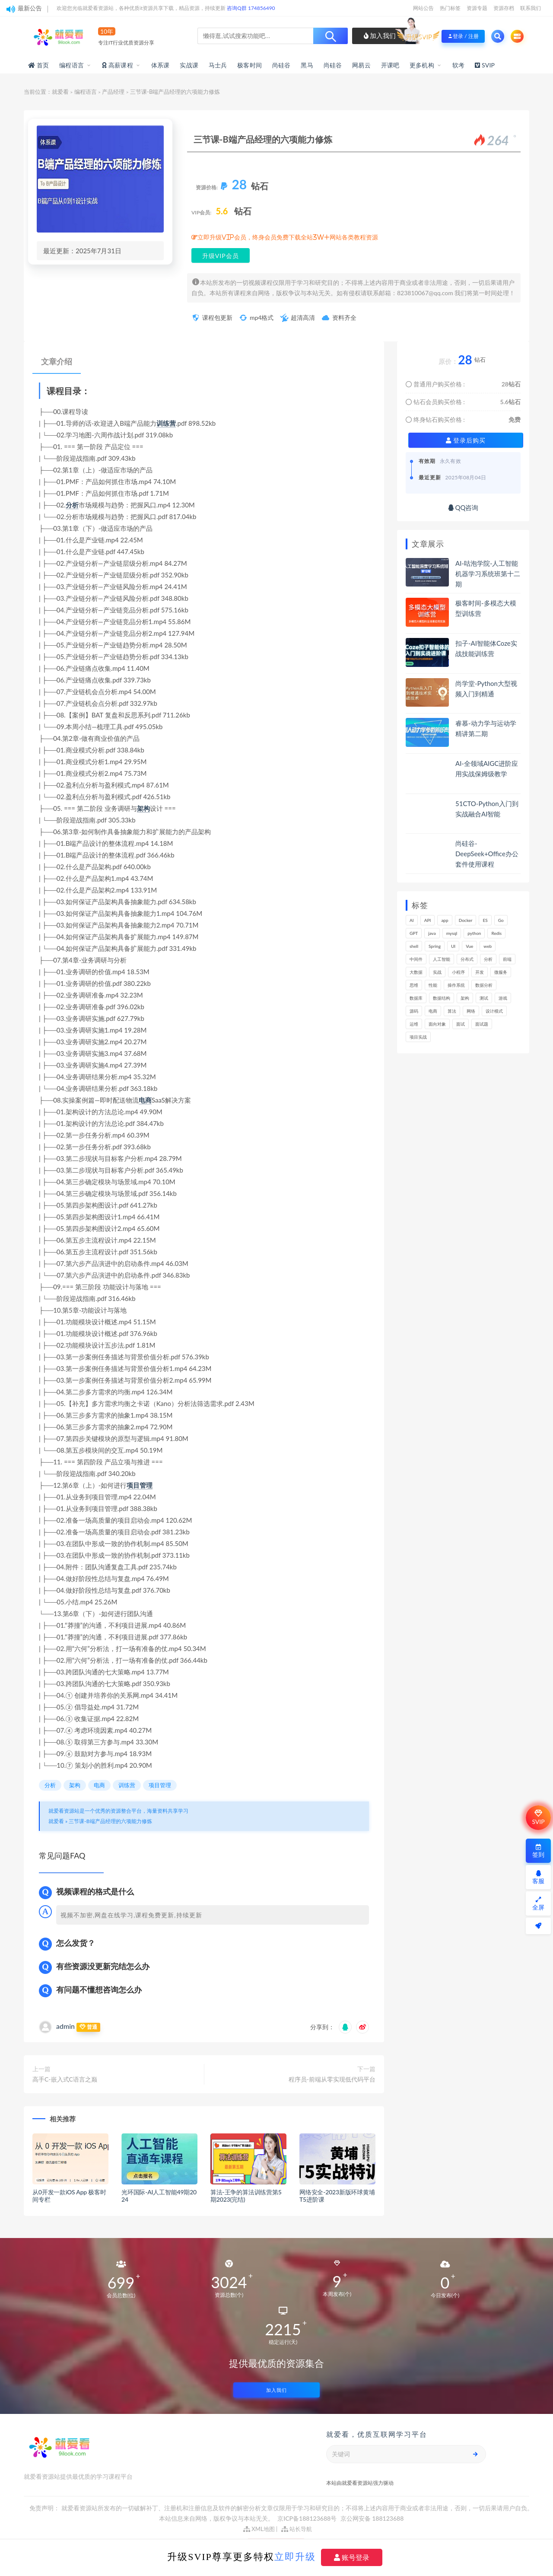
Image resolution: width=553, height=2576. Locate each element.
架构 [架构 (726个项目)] (465, 998)
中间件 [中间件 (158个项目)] (416, 959)
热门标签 (450, 8)
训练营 (166, 423)
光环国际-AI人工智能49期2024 (159, 2195)
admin (65, 2026)
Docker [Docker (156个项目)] (466, 920)
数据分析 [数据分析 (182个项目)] (484, 985)
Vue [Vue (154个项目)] (469, 946)
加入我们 (380, 35)
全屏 (538, 1904)
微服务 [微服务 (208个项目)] (500, 972)
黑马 (307, 65)
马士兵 (218, 65)
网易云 (361, 65)
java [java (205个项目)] (431, 933)
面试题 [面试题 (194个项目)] (481, 1024)
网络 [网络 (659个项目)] (471, 1011)
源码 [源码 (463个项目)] (414, 1011)
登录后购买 (466, 440)
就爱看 (60, 91)
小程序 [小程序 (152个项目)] (458, 972)
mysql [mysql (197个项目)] (452, 933)
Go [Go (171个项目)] (501, 920)
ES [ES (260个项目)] (485, 920)
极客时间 (249, 65)
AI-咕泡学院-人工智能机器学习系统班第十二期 (487, 573)
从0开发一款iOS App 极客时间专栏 (69, 2195)
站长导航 (296, 2528)
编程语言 (71, 65)
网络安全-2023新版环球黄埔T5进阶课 (337, 2195)
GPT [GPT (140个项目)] (414, 933)
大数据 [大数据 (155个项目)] (416, 972)
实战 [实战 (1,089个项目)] (437, 972)
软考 (458, 65)
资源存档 (503, 8)
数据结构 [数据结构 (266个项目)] (441, 998)
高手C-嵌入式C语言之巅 (64, 2079)
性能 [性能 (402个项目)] (433, 985)
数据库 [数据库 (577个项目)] (416, 998)
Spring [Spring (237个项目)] (435, 946)
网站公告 (423, 8)
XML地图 (259, 2528)
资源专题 (477, 8)
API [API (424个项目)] (427, 920)
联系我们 (530, 8)
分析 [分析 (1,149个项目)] (488, 959)
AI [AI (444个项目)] (412, 920)
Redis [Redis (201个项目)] (496, 933)
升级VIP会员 (220, 255)
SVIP (538, 1817)
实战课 (189, 65)
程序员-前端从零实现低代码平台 (332, 2079)
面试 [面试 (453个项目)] (460, 1024)
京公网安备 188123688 (372, 2518)
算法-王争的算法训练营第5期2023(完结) (246, 2195)
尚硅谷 (281, 65)
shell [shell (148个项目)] (414, 946)
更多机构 (422, 65)
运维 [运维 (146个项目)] (414, 1024)
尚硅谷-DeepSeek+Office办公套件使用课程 (486, 853)
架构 (143, 808)
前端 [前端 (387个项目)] (507, 959)
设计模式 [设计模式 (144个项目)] (494, 1011)
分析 (72, 505)
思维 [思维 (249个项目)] (414, 985)
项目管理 (140, 1485)
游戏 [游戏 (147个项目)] (503, 998)
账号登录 (351, 2557)
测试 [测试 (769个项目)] (484, 998)
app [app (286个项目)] (444, 920)
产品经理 (113, 91)
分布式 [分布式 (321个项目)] (467, 959)
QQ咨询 (463, 507)
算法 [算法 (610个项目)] (452, 1011)
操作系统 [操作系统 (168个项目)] (456, 985)
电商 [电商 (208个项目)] (433, 1011)
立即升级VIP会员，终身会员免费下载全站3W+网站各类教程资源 (287, 237)
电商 (145, 1100)
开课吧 (390, 65)
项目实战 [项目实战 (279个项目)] (418, 1036)
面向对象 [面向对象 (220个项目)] (437, 1024)
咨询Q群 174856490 (251, 8)
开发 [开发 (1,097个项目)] (479, 972)
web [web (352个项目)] (487, 946)
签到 (538, 1851)
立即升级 (295, 2556)
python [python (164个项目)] (474, 933)
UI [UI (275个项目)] (453, 946)
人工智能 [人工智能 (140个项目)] (441, 959)
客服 (538, 1877)
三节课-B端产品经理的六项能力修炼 (110, 1821)
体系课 (160, 65)
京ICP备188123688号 (307, 2518)
